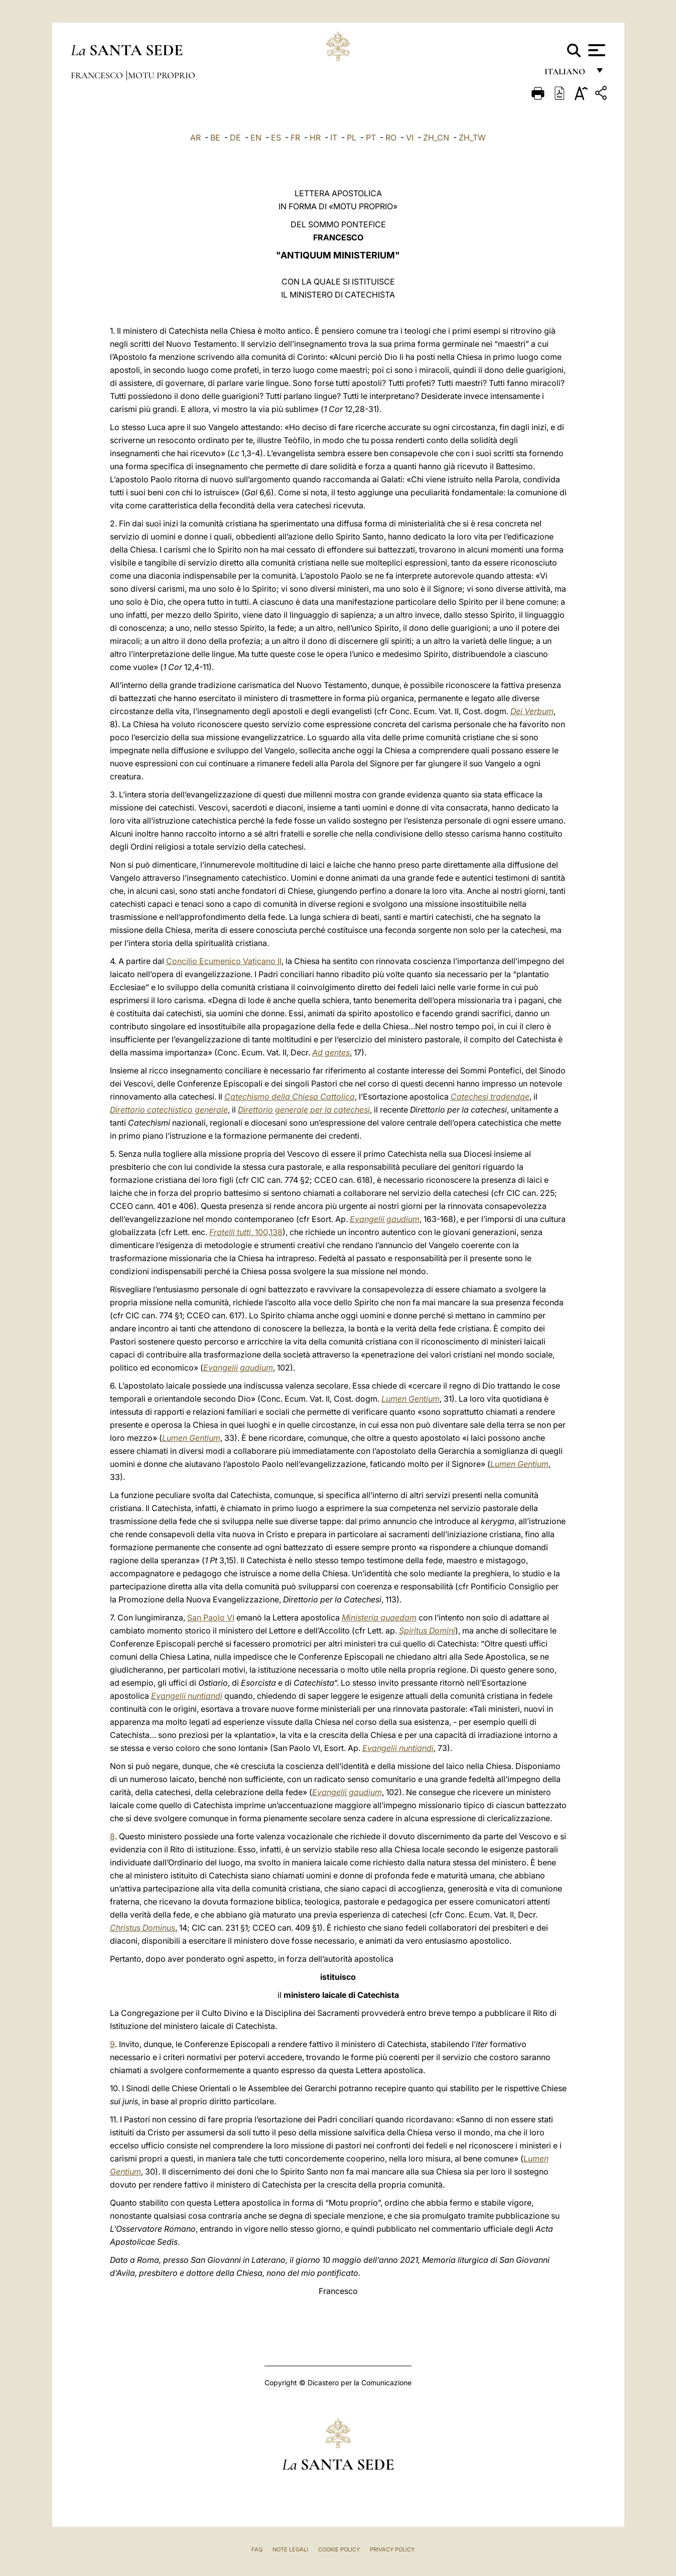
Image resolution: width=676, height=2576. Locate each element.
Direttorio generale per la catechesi (304, 1110)
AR (195, 137)
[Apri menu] (595, 50)
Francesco (98, 75)
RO (390, 137)
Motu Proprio (161, 75)
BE (215, 137)
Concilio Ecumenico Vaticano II (224, 961)
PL (351, 137)
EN (255, 137)
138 (276, 1232)
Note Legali (290, 2549)
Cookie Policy (339, 2549)
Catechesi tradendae (490, 1097)
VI (410, 137)
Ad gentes (331, 1052)
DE (235, 137)
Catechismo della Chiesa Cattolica (289, 1097)
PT (371, 137)
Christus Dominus (142, 1928)
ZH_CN (436, 137)
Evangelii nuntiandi (186, 1696)
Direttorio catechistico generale (169, 1110)
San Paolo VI (210, 1617)
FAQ (256, 2549)
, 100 (238, 1232)
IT (333, 137)
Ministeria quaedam (379, 1617)
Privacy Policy (392, 2549)
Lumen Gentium (410, 1399)
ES (276, 137)
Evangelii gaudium (385, 1219)
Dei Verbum (532, 711)
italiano (567, 74)
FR (295, 137)
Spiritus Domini (427, 1630)
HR (315, 137)
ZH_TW (472, 137)
